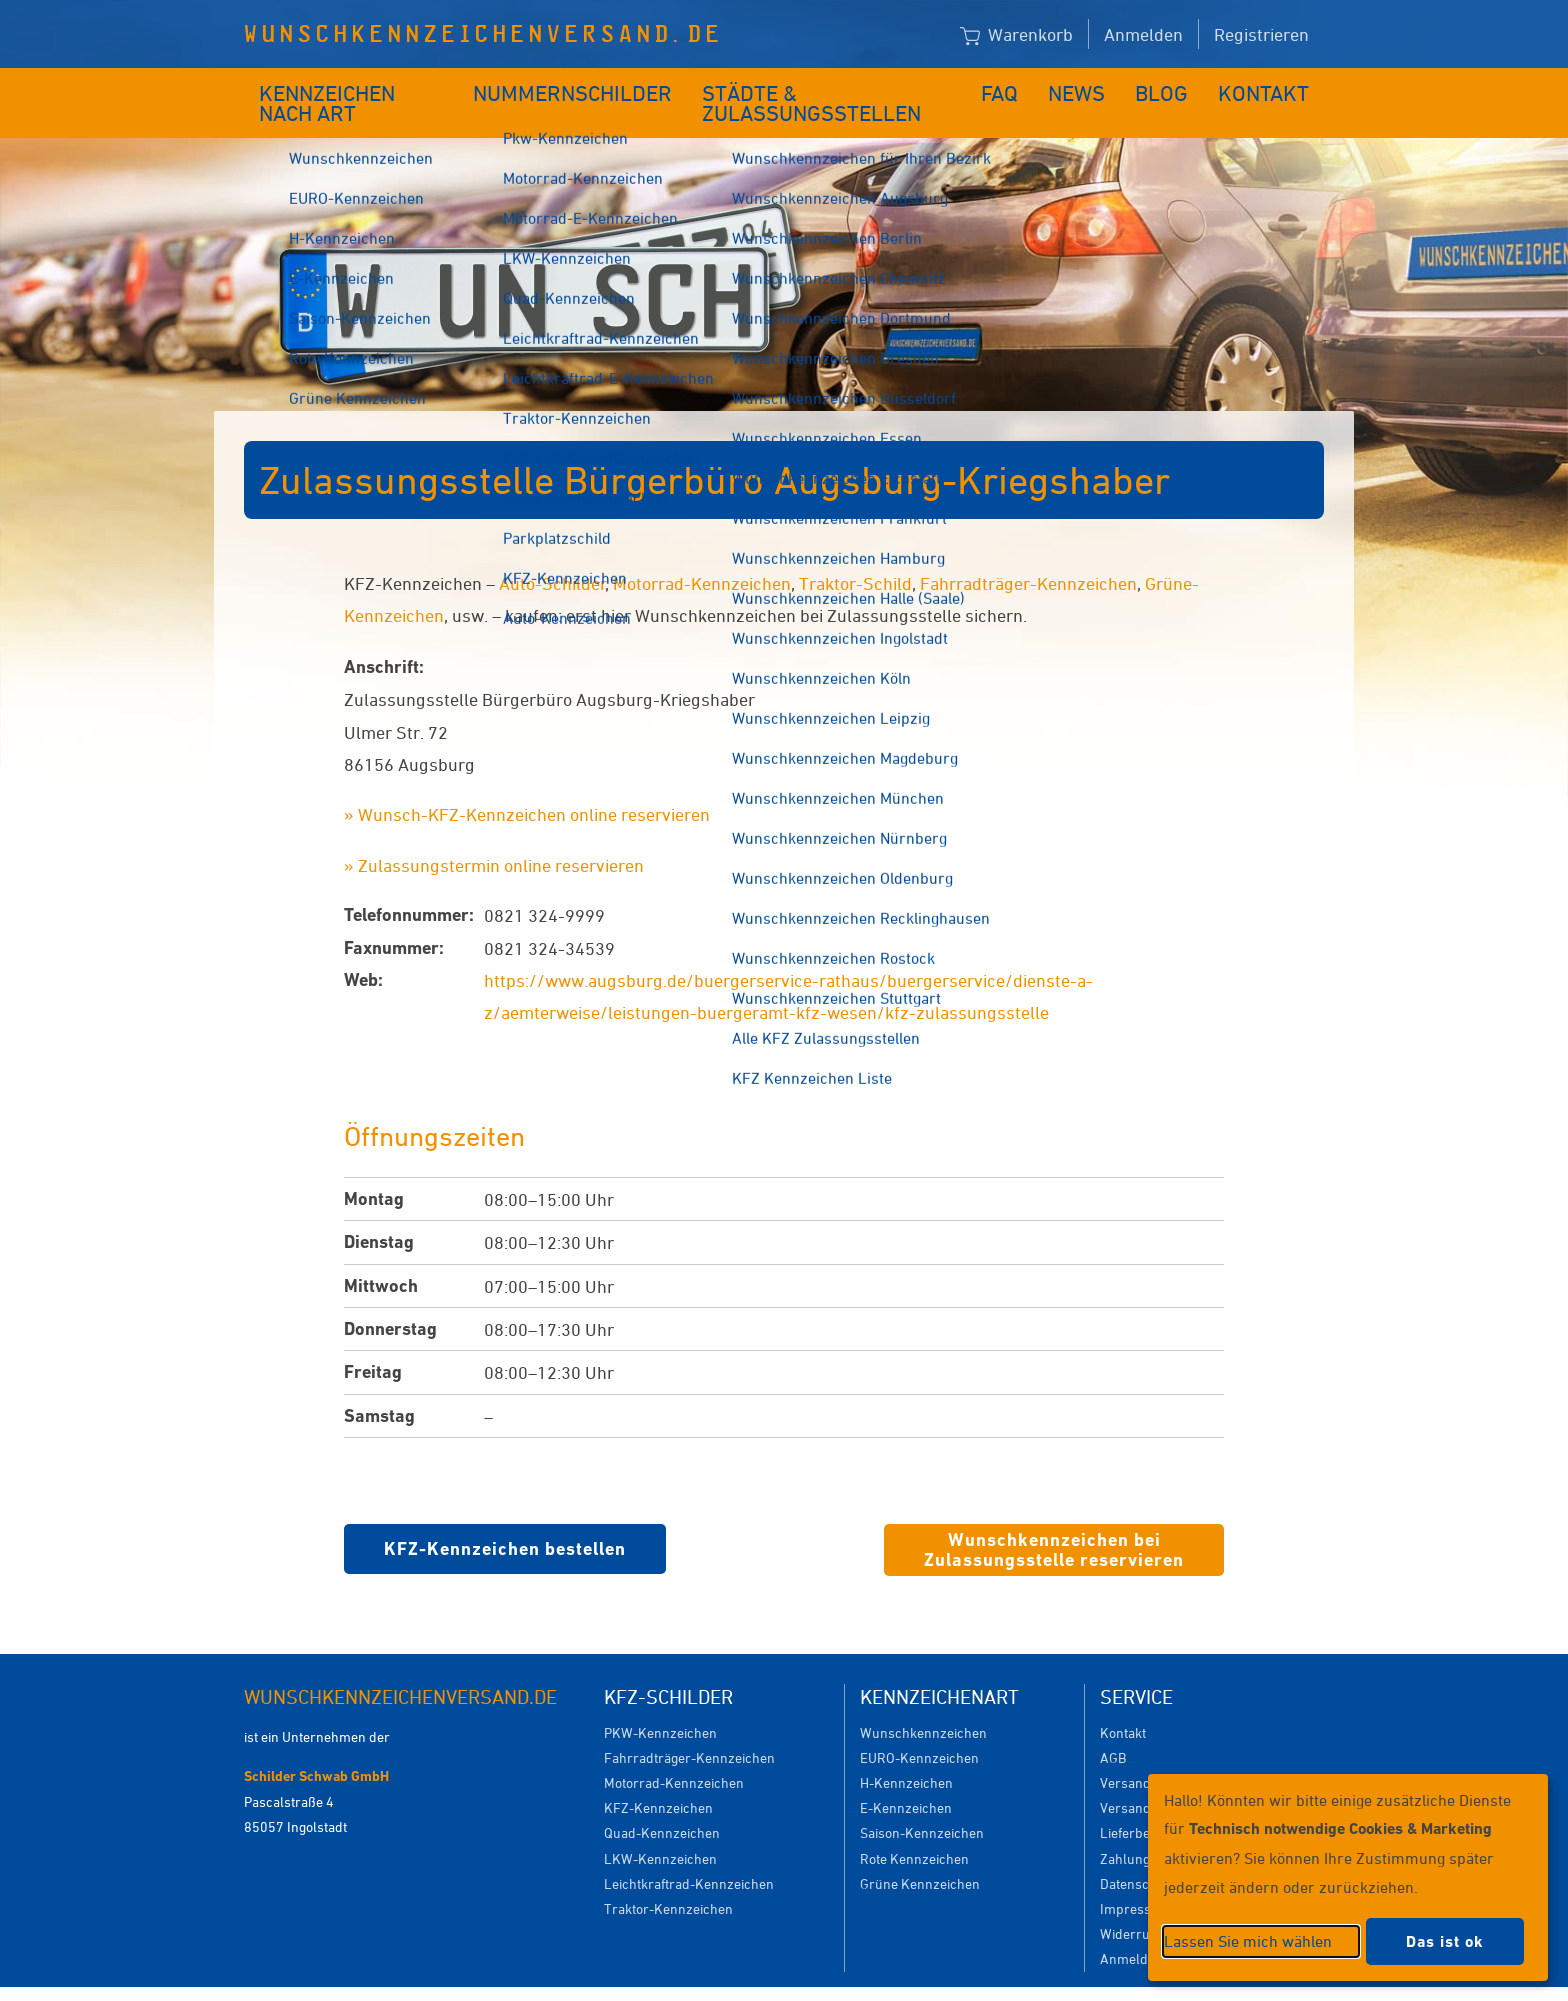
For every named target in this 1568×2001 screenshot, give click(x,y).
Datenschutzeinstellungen (876, 1978)
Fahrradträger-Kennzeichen (1028, 553)
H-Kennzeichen (906, 1752)
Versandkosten (1145, 1752)
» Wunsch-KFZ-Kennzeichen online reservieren (527, 784)
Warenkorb (1016, 35)
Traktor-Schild (855, 553)
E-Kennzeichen (906, 1777)
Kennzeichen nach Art (359, 87)
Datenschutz (1138, 1853)
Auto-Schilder (552, 553)
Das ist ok (1445, 1941)
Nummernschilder (578, 87)
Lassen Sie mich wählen (1248, 1941)
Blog (1174, 87)
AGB (1113, 1727)
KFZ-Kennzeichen (658, 1777)
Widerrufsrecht (1146, 1903)
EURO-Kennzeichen (919, 1727)
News (1092, 87)
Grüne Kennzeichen (920, 1853)
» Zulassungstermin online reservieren (494, 835)
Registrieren (1261, 34)
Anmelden (1143, 34)
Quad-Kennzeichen (662, 1802)
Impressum (1135, 1878)
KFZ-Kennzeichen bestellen (505, 1518)
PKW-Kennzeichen (660, 1702)
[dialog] (1348, 1877)
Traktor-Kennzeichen (668, 1878)
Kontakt (1270, 87)
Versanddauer (1143, 1777)
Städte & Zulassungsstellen (831, 87)
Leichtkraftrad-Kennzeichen (689, 1853)
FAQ (1016, 87)
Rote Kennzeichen (914, 1828)
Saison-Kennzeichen (922, 1802)
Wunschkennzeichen (923, 1702)
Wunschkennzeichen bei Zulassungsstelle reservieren (1054, 1519)
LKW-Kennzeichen (660, 1828)
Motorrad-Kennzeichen (702, 553)
